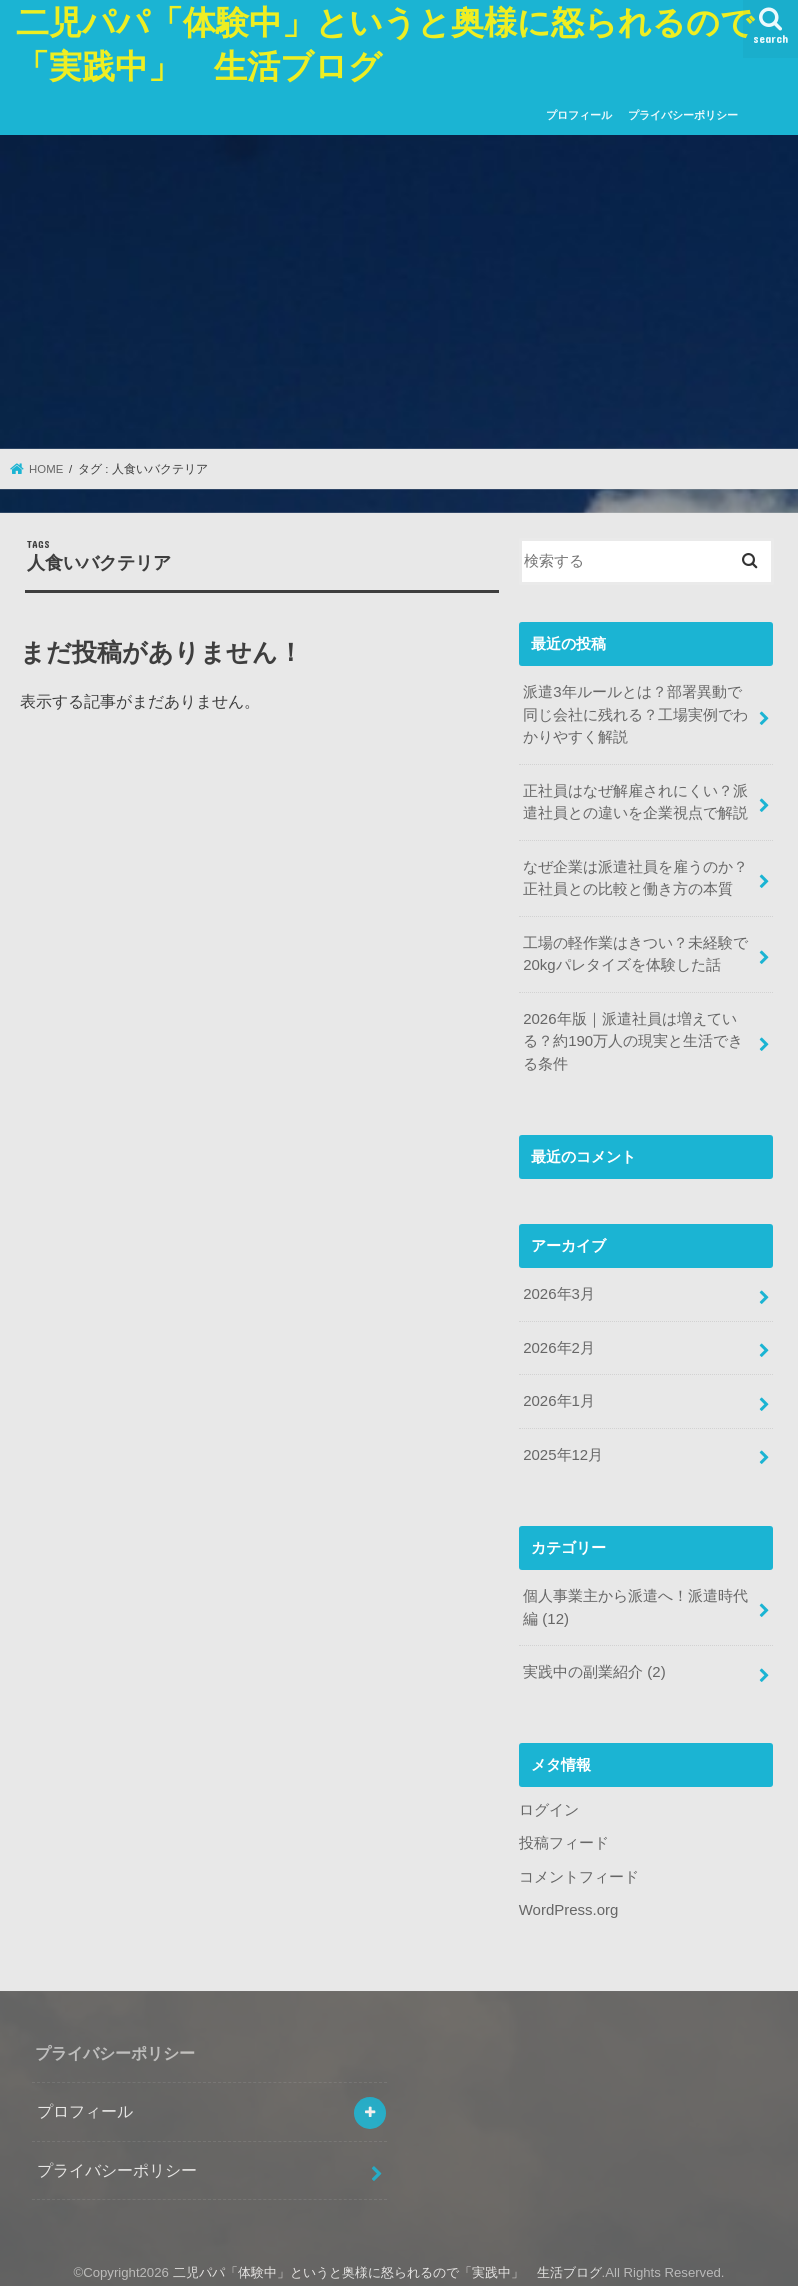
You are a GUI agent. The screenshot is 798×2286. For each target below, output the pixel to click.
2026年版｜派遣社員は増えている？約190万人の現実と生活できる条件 (633, 1037)
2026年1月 (558, 1395)
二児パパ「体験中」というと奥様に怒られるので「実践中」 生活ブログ (387, 2262)
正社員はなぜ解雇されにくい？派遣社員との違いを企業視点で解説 (635, 801)
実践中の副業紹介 (594, 1664)
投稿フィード (564, 1834)
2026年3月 (558, 1289)
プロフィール (579, 115)
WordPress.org (568, 1901)
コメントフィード (579, 1868)
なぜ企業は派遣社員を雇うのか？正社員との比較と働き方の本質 (635, 876)
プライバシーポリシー (683, 115)
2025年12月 (562, 1448)
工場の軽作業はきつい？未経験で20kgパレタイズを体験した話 (635, 951)
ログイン (549, 1801)
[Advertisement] (399, 293)
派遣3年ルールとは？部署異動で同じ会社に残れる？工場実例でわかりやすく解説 (635, 714)
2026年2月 (558, 1342)
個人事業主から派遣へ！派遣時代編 (635, 1600)
